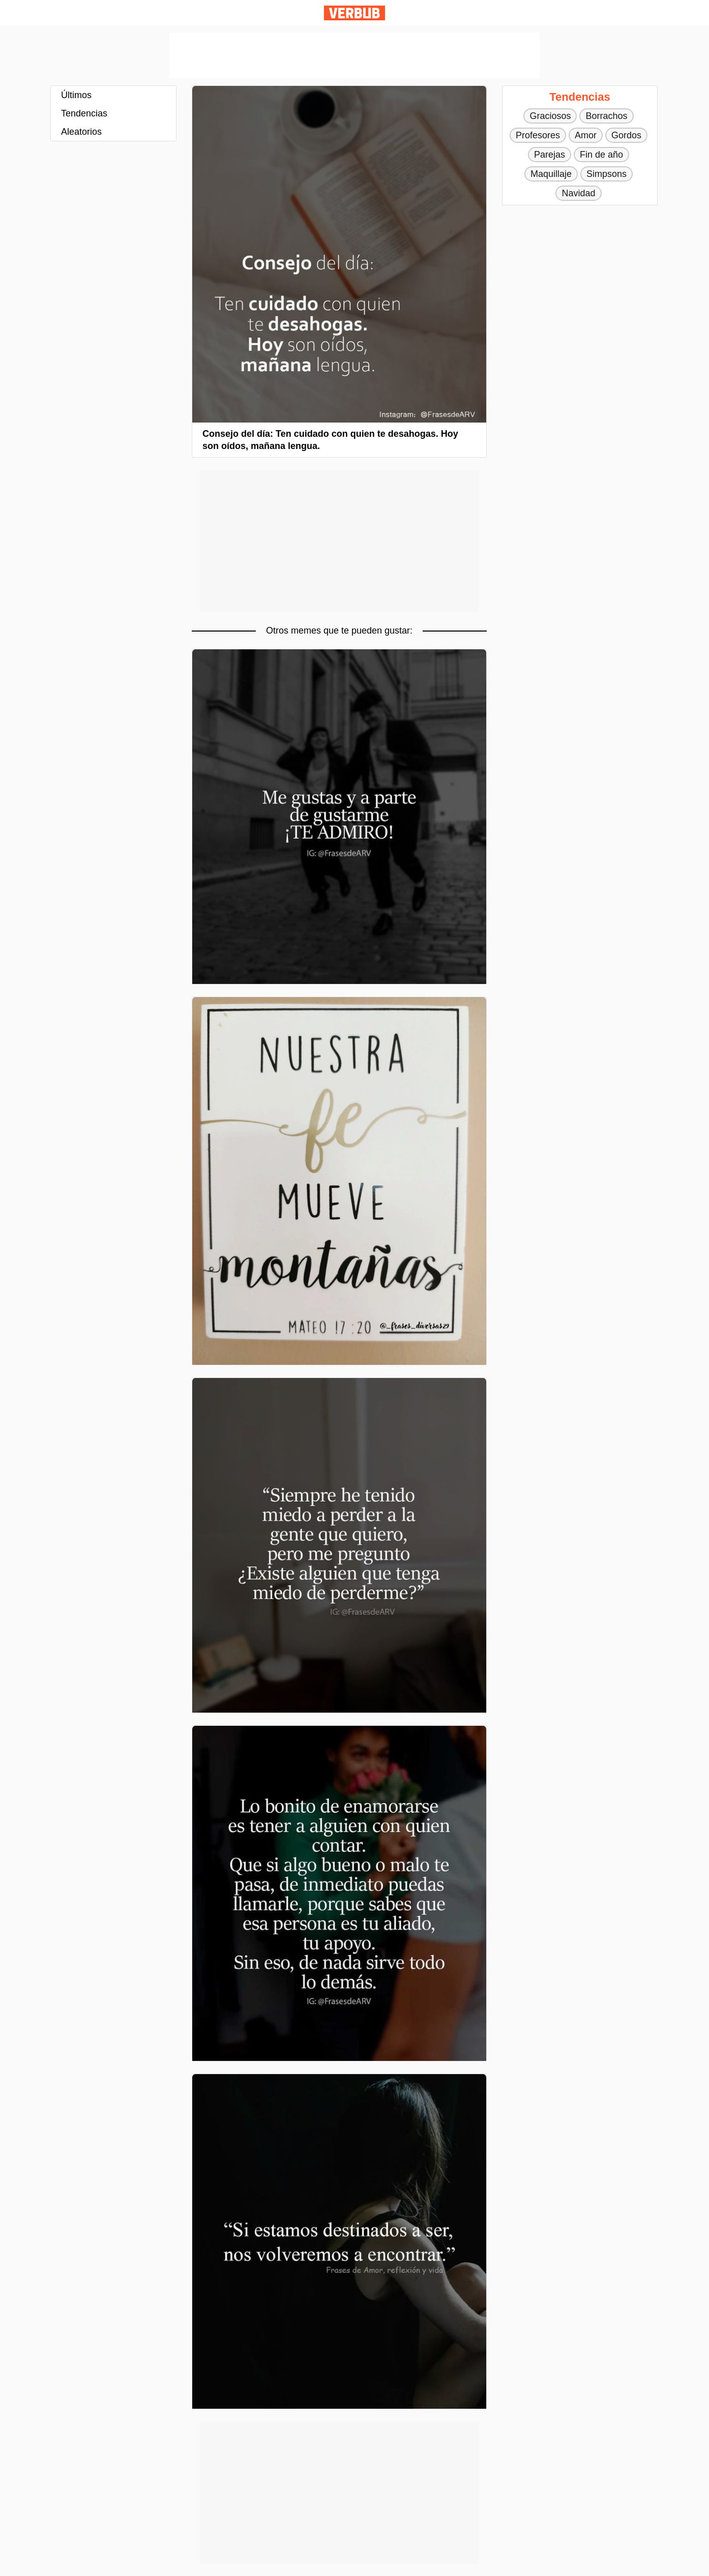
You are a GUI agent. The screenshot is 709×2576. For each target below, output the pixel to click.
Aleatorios (81, 132)
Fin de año (601, 154)
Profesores (538, 135)
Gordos (626, 135)
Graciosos (550, 116)
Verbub (354, 13)
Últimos (76, 95)
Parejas (549, 154)
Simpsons (606, 174)
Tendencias (84, 113)
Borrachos (606, 116)
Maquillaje (551, 174)
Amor (586, 135)
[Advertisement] (354, 55)
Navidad (578, 193)
